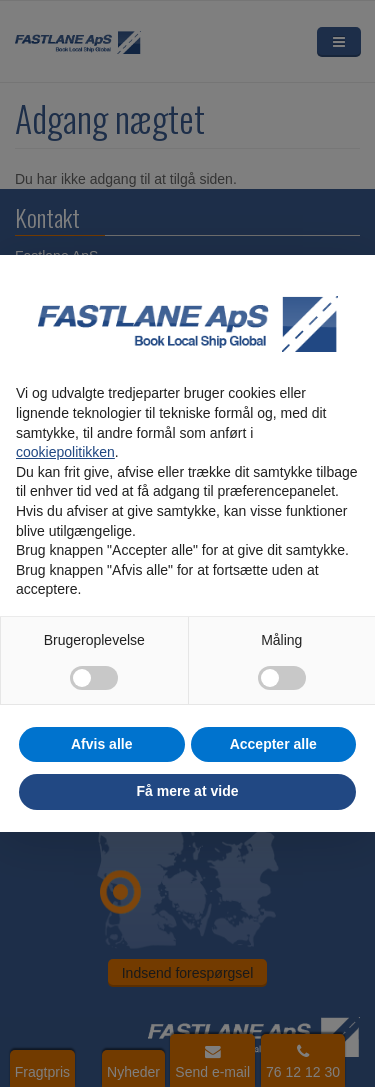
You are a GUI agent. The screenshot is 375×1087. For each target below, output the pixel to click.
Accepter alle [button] (273, 744)
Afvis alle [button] (101, 744)
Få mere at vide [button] (188, 791)
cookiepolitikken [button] (65, 452)
